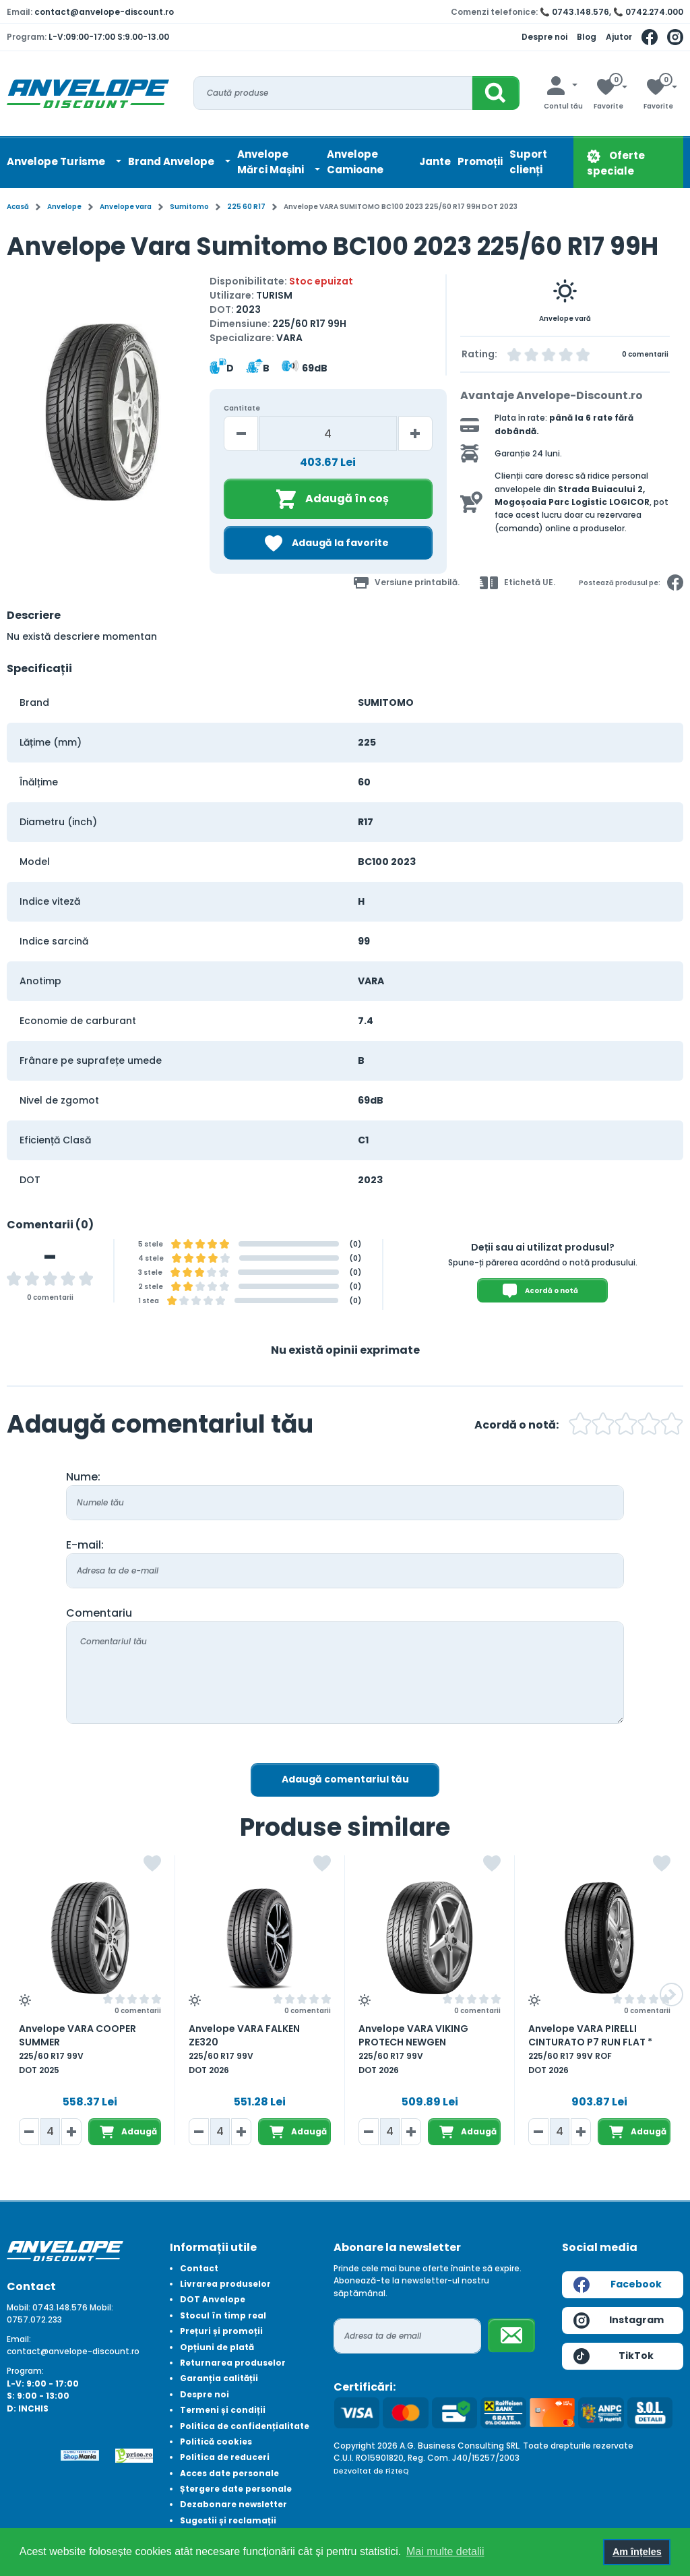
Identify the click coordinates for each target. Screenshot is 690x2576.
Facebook (617, 2285)
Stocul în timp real (223, 2315)
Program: (25, 2370)
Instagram (618, 2320)
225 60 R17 (246, 207)
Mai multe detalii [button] (445, 2551)
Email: (19, 2339)
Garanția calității (219, 2378)
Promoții (480, 161)
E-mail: (85, 1545)
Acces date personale (229, 2473)
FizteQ (397, 2471)
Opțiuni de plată (217, 2347)
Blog (586, 36)
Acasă (18, 207)
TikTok (613, 2356)
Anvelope (64, 207)
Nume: (83, 1477)
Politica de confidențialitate (244, 2426)
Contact (199, 2268)
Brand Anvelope (172, 161)
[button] (671, 1994)
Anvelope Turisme (57, 161)
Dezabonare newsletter (233, 2504)
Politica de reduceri (225, 2457)
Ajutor (619, 36)
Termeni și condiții (222, 2410)
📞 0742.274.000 (648, 12)
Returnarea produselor (233, 2362)
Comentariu (99, 1613)
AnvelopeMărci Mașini (271, 162)
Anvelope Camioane (355, 162)
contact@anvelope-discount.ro (104, 12)
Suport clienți (528, 162)
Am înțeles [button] (637, 2551)
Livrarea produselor (225, 2283)
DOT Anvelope (212, 2299)
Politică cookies (216, 2441)
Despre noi (544, 36)
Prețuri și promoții (221, 2331)
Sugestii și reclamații (228, 2520)
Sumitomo (189, 207)
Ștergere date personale (236, 2488)
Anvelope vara (126, 207)
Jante (435, 161)
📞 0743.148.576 (574, 12)
